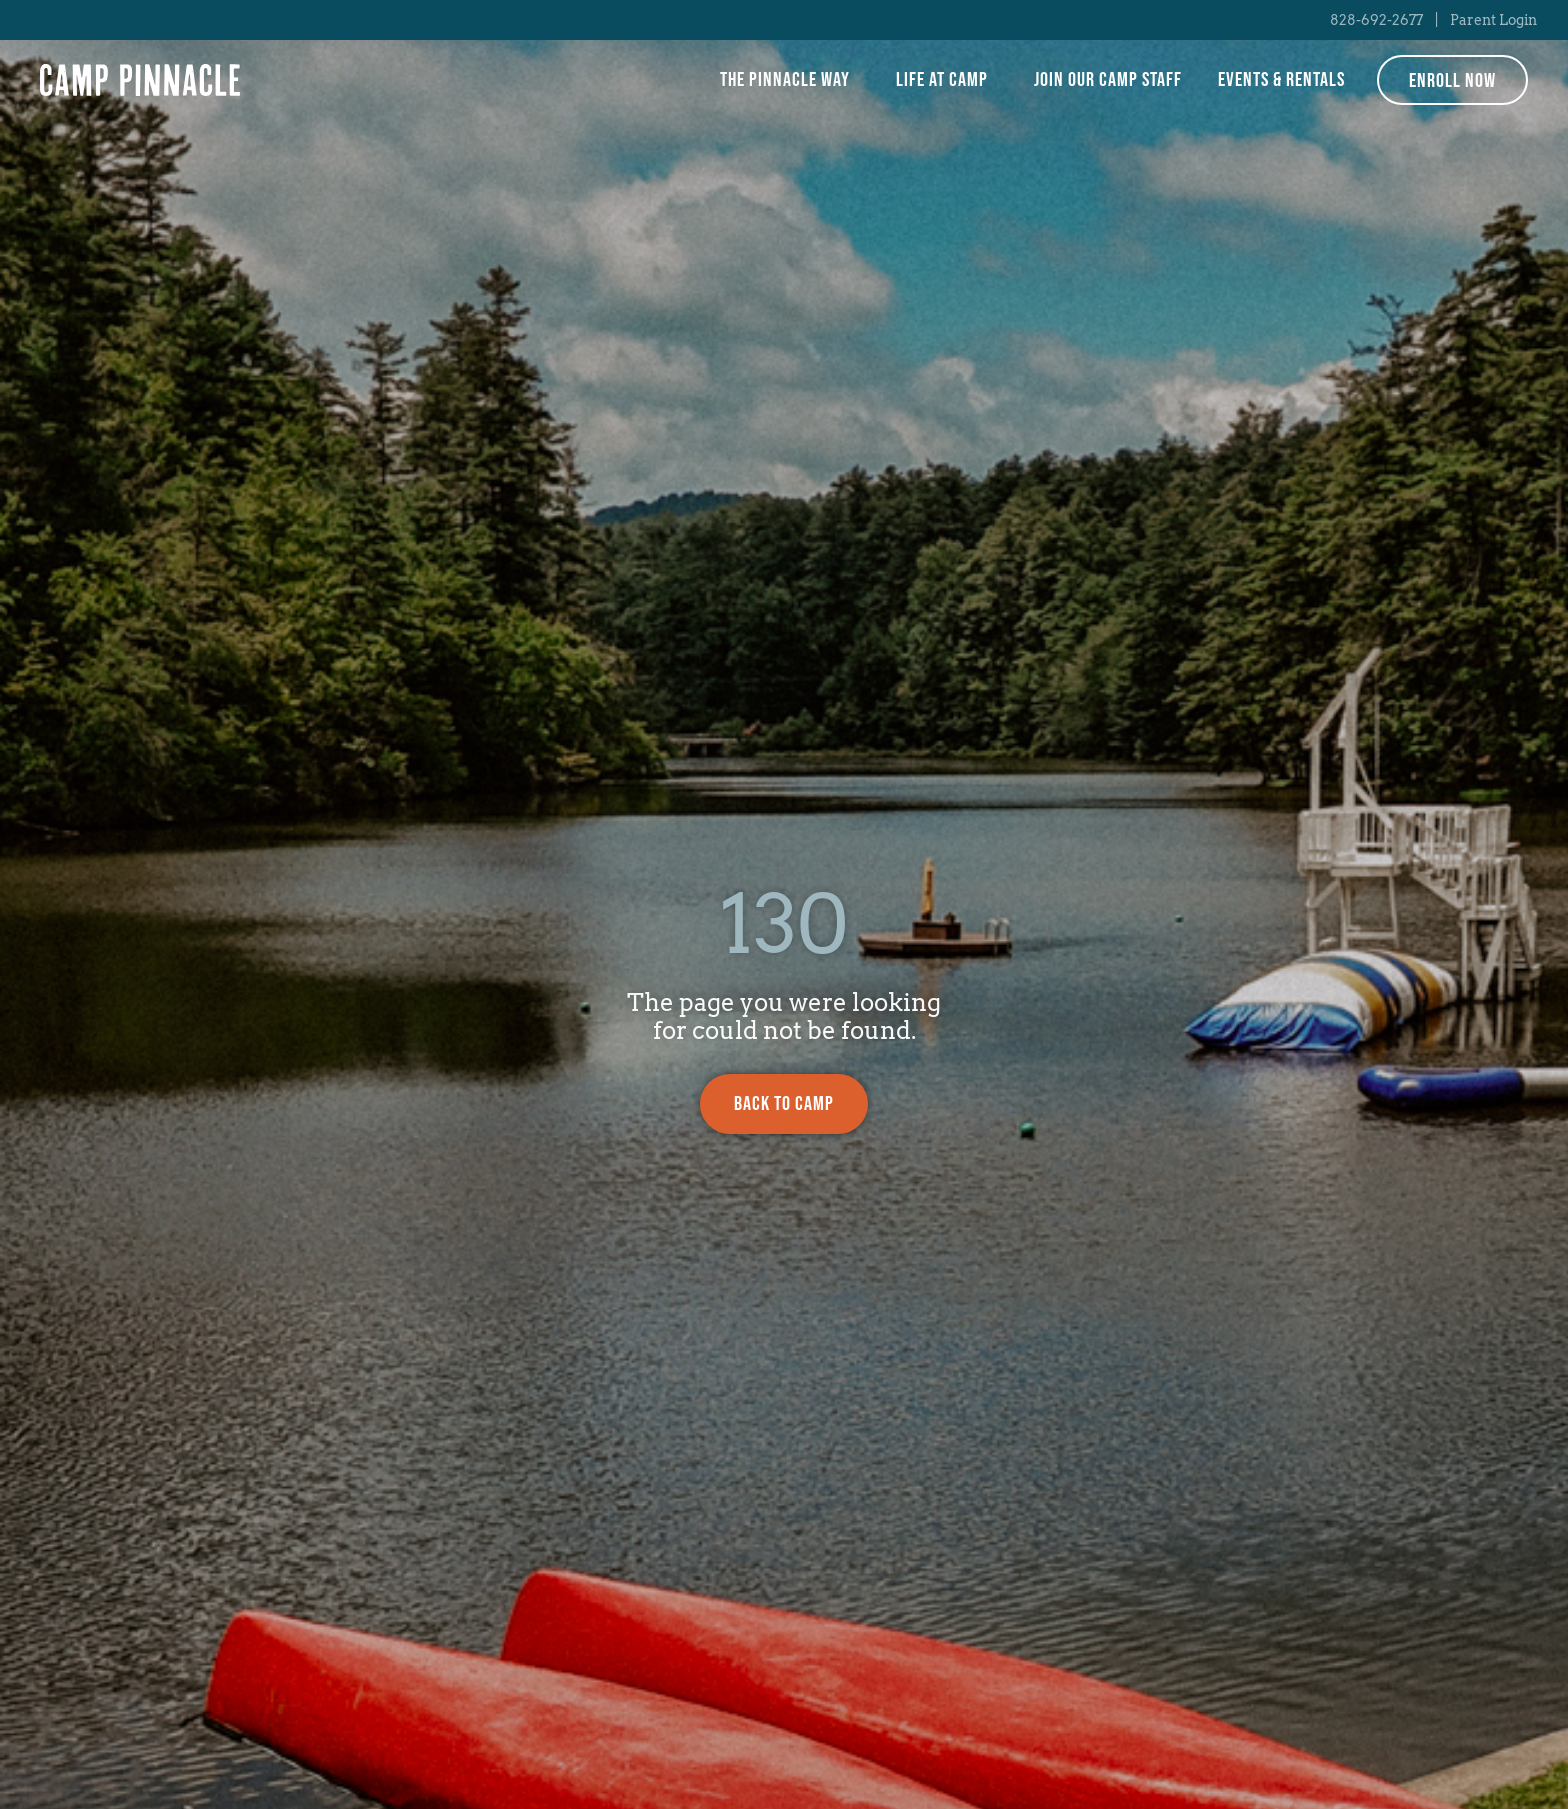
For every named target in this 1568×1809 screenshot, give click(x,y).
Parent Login (1493, 20)
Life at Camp (947, 80)
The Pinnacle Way (790, 80)
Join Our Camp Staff (1108, 80)
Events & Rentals (1281, 80)
